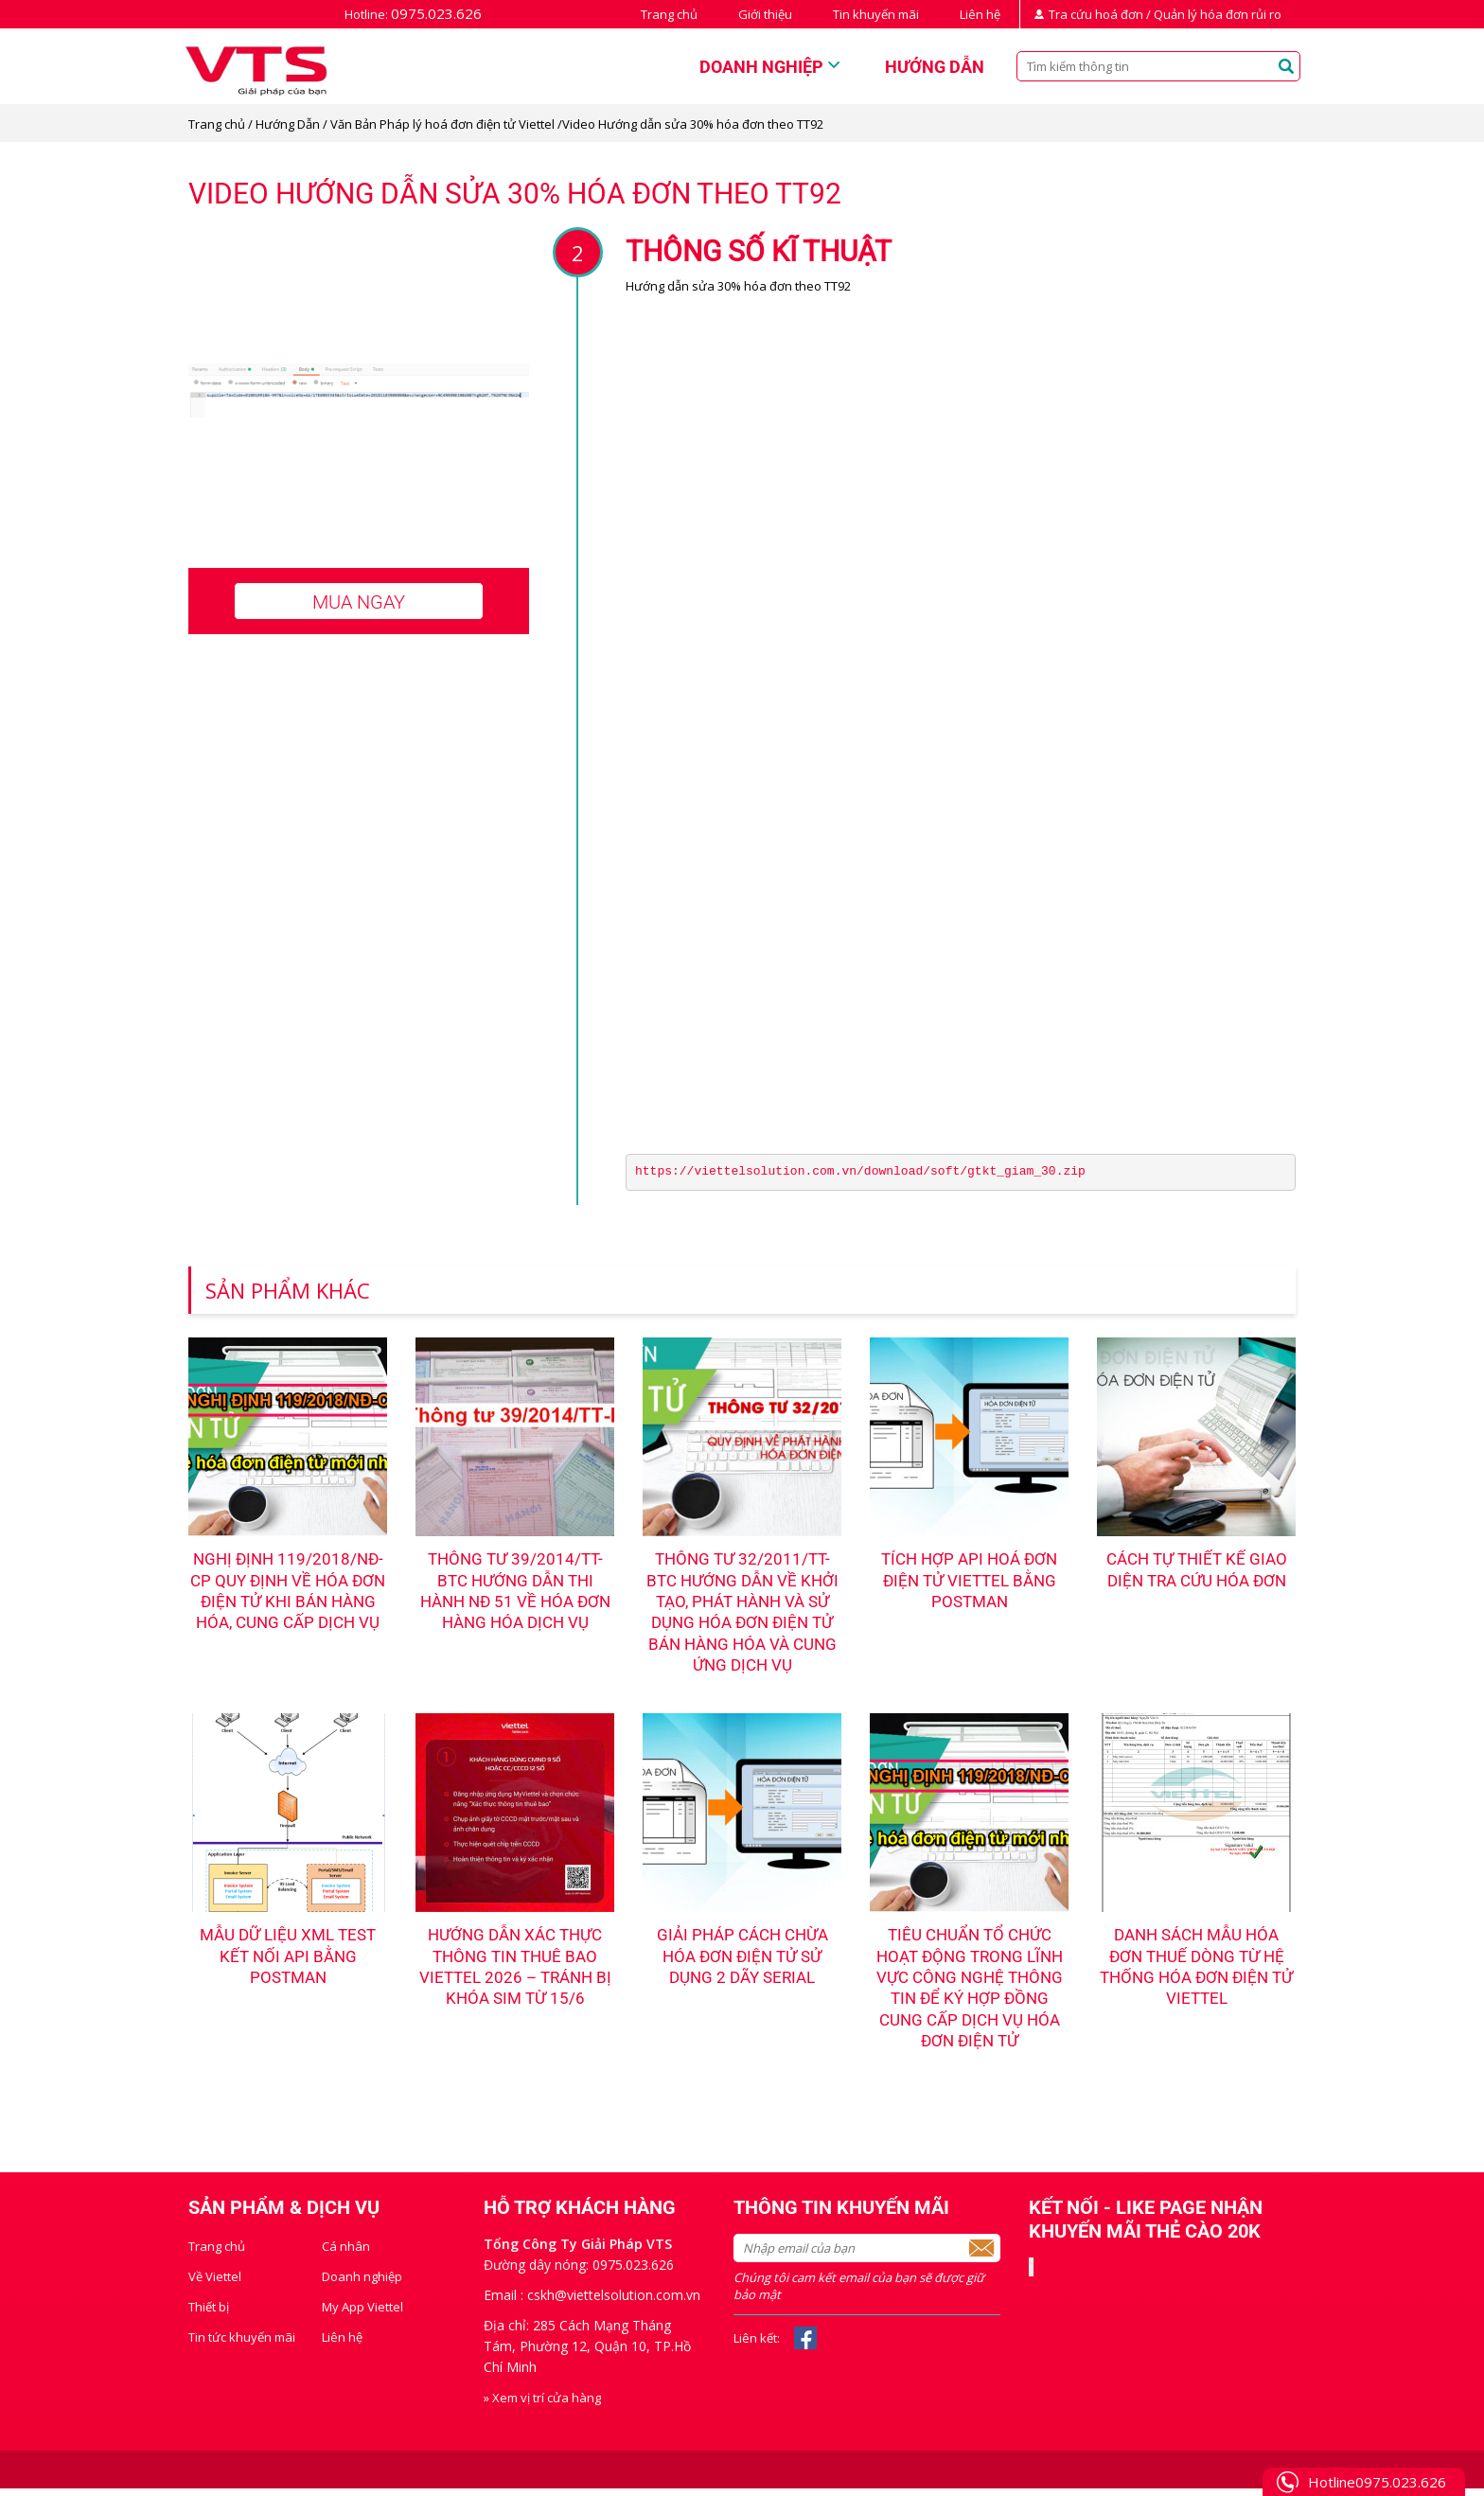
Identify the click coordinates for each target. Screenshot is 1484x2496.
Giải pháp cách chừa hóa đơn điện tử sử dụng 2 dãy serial (742, 1960)
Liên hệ (980, 14)
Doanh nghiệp (761, 67)
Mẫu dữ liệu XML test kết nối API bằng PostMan (287, 1960)
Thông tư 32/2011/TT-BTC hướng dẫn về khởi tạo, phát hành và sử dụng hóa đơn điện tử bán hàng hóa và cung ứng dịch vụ (742, 1613)
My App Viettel (362, 2314)
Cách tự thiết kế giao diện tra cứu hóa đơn (1197, 1570)
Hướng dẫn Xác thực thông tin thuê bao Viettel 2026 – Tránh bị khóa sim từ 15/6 (515, 1971)
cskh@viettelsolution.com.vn (613, 2302)
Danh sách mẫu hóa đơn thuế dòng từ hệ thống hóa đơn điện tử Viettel (1196, 1971)
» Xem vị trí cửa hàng (542, 2405)
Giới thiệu (765, 14)
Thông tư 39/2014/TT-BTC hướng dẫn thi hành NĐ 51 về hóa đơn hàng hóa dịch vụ (515, 1592)
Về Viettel (214, 2283)
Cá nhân (346, 2253)
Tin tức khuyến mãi (241, 2344)
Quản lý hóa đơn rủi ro (1217, 14)
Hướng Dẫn (288, 124)
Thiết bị (208, 2314)
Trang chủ (669, 14)
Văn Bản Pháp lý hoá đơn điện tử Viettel (442, 124)
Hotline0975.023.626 (1377, 2481)
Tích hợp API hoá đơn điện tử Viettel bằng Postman (969, 1581)
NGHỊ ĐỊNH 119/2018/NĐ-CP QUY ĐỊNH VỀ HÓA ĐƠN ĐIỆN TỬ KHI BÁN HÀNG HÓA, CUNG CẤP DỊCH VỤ (287, 1602)
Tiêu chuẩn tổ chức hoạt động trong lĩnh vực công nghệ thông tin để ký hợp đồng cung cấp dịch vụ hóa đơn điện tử (969, 1993)
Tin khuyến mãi (876, 14)
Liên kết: (756, 2345)
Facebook (805, 2345)
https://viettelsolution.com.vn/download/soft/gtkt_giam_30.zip (860, 1171)
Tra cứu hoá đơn (1096, 14)
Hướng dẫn (934, 67)
